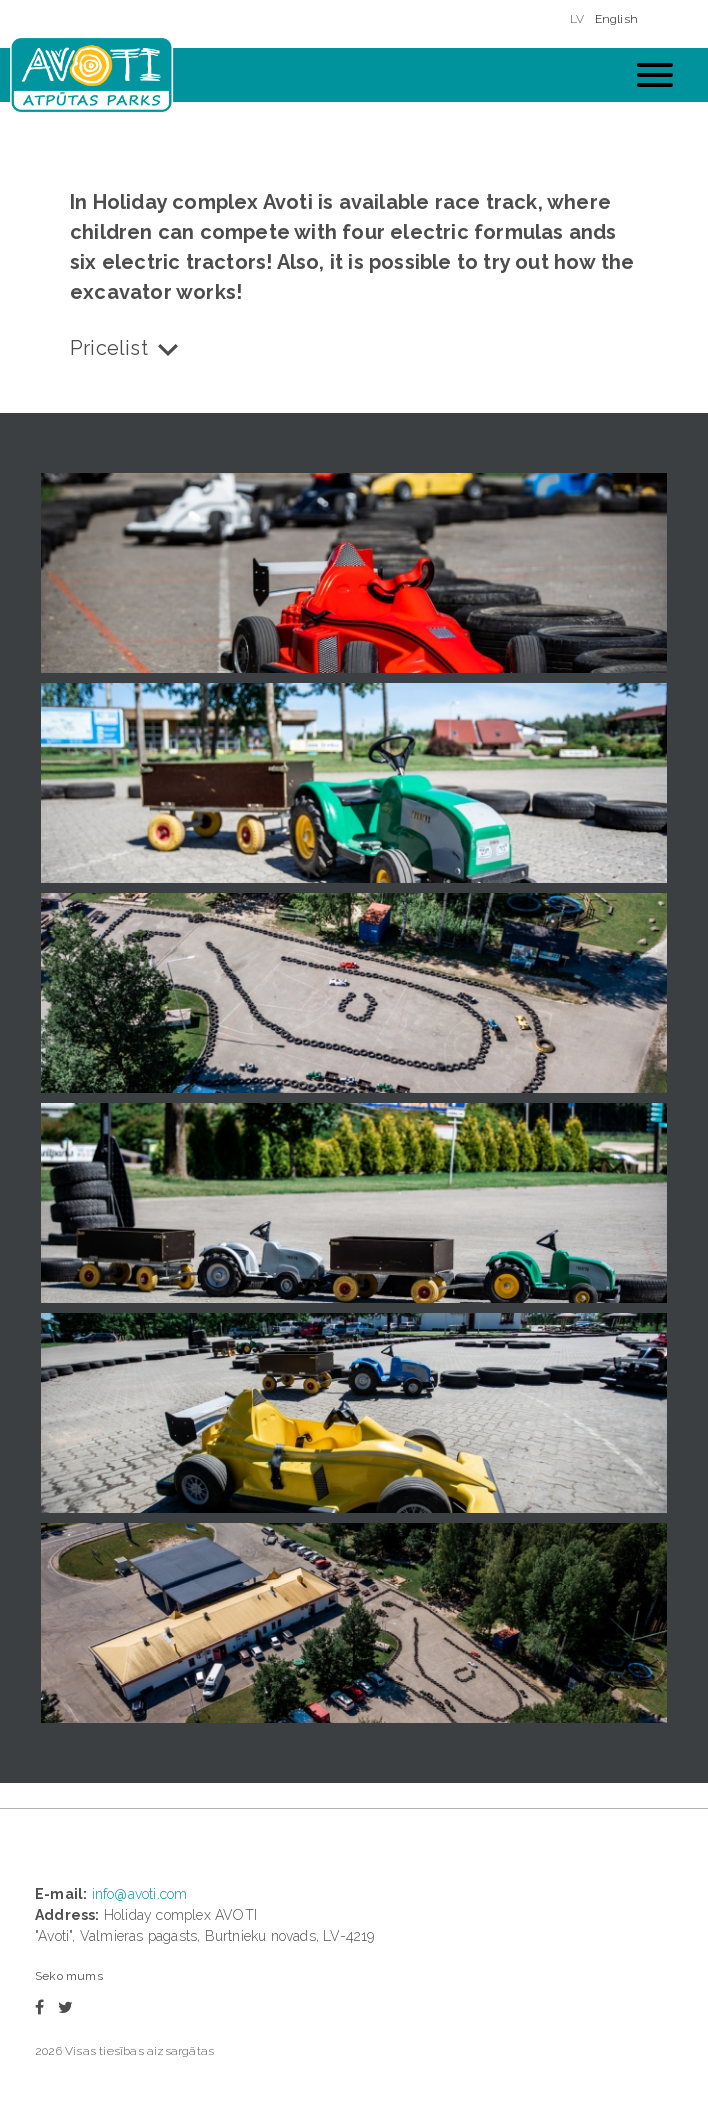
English (616, 19)
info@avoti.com (140, 1894)
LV (577, 19)
